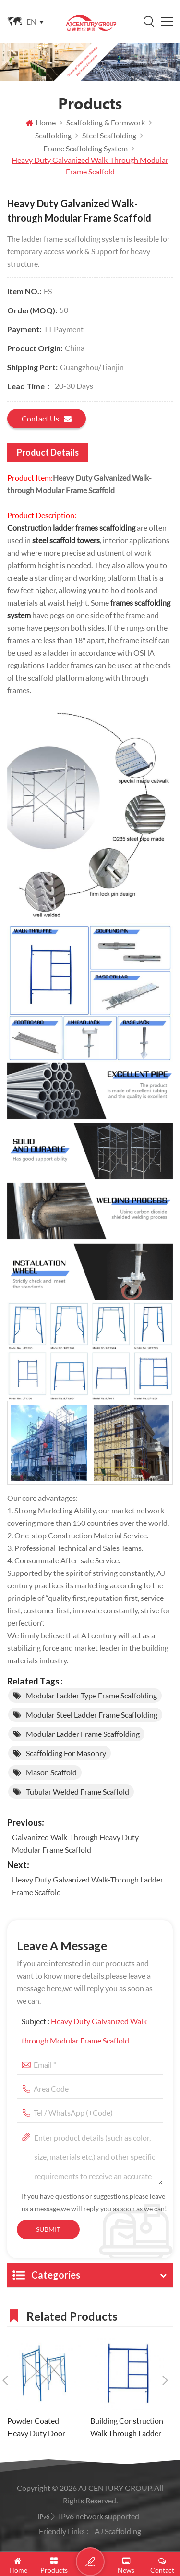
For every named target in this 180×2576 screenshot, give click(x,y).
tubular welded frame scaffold (77, 1791)
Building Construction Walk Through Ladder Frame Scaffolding (126, 2428)
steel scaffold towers (66, 540)
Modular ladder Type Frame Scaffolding (91, 1695)
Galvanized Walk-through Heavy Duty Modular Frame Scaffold (75, 1843)
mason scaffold (51, 1772)
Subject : (86, 2031)
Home (41, 122)
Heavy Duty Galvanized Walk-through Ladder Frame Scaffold (87, 1885)
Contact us (47, 418)
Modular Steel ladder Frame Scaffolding (91, 1714)
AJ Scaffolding (118, 2531)
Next (165, 2380)
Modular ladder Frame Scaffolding (83, 1733)
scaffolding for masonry (66, 1753)
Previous (5, 2380)
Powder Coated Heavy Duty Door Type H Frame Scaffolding (36, 2428)
